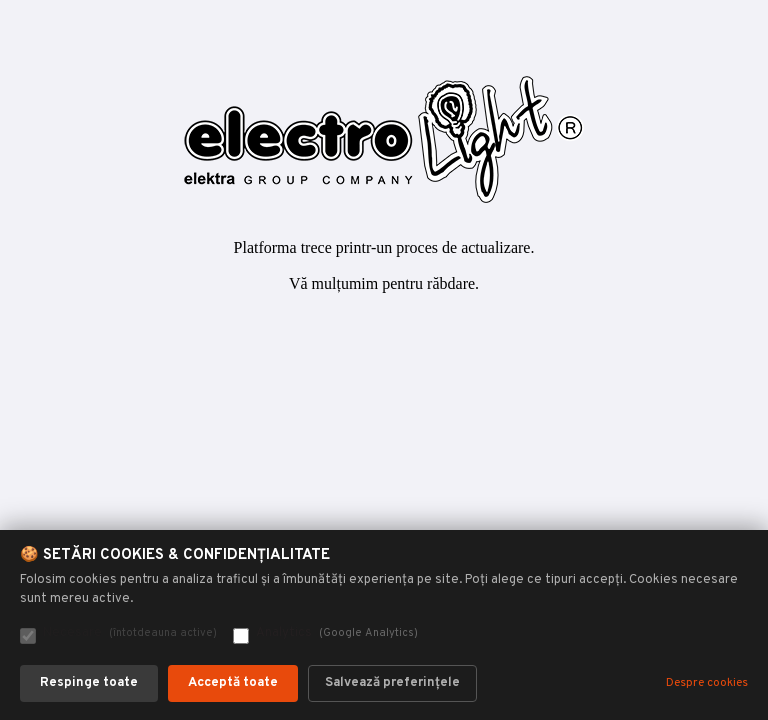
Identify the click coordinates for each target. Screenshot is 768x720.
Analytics (325, 634)
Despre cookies (707, 683)
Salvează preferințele (392, 683)
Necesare (118, 634)
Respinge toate (89, 683)
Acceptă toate (233, 683)
